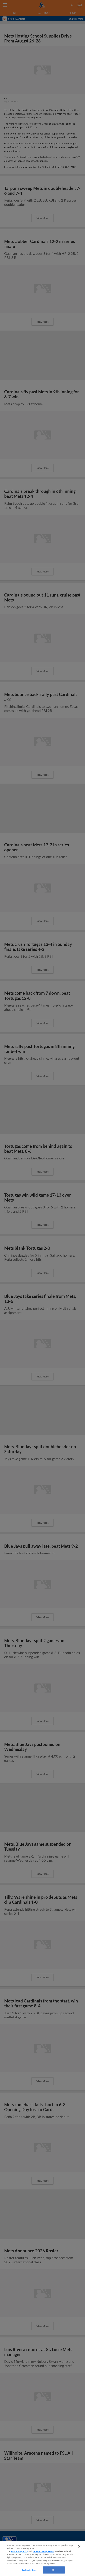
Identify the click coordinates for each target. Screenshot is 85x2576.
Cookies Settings (29, 2570)
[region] (42, 2558)
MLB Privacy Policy (19, 2551)
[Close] (79, 2546)
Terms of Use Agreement (43, 2551)
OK (53, 2570)
